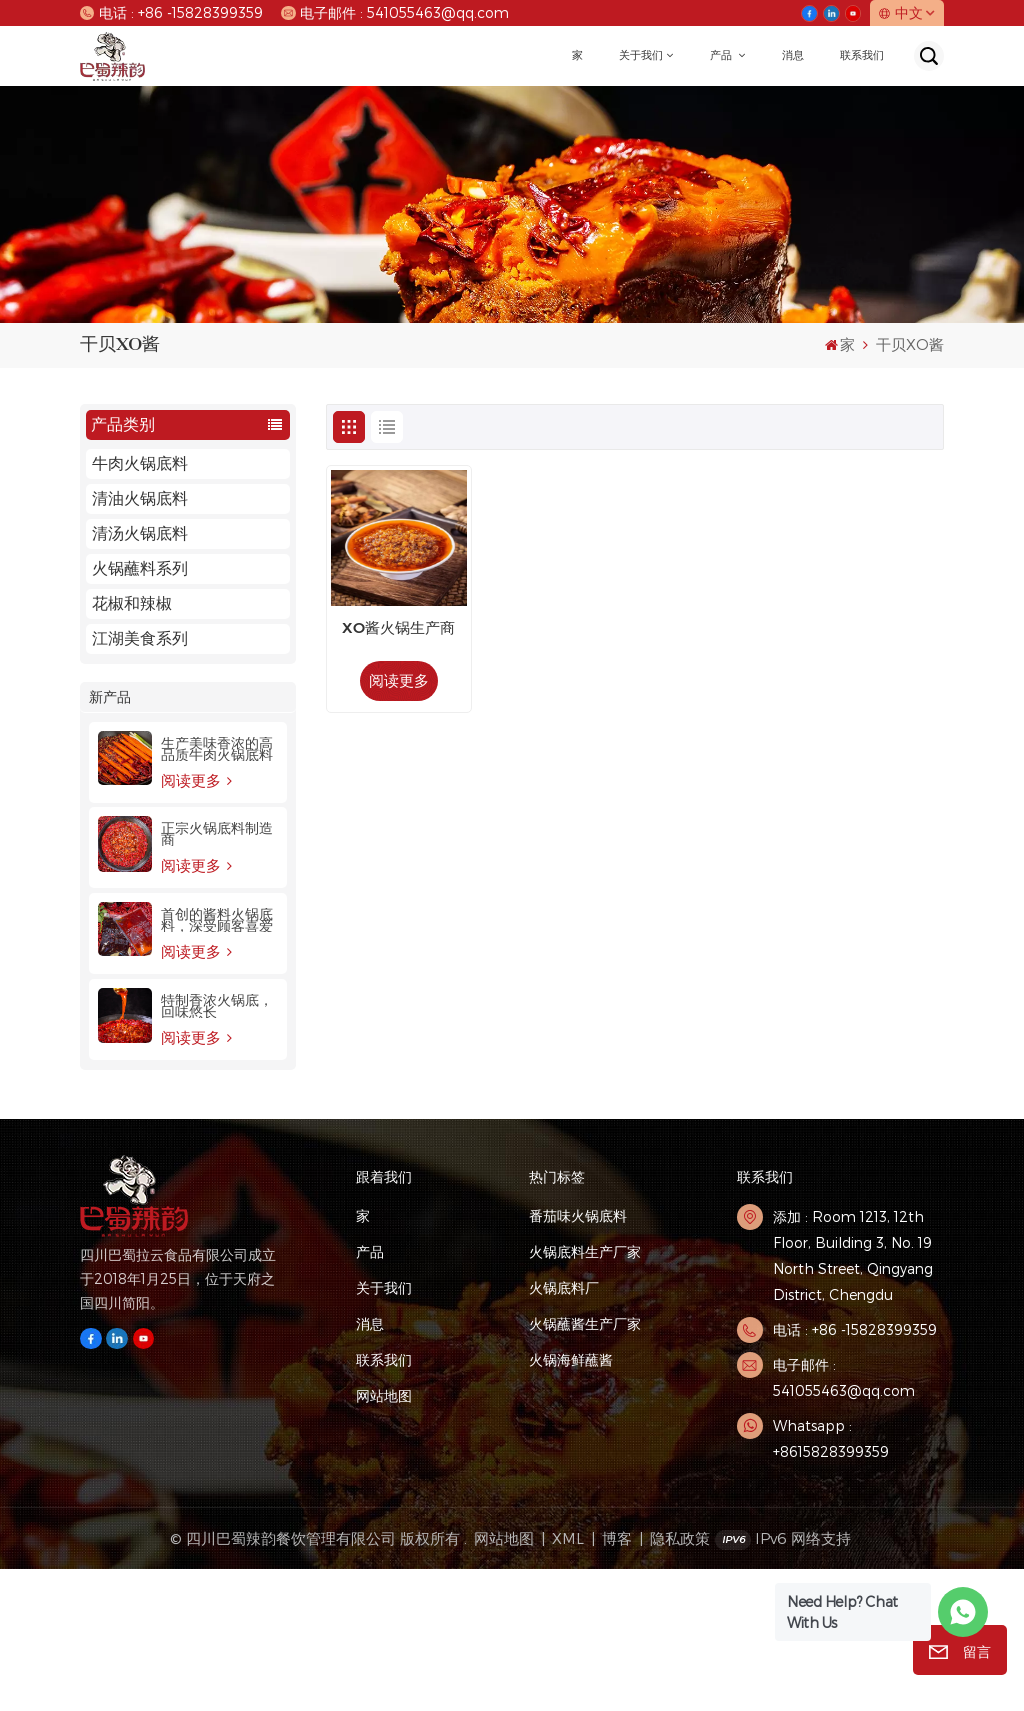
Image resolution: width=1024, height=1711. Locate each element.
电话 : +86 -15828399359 (171, 12)
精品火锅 (124, 778)
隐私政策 (680, 1680)
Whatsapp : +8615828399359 (831, 1580)
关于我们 (641, 55)
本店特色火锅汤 (148, 743)
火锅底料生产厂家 (585, 1393)
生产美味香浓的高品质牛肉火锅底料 (217, 890)
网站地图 (384, 1537)
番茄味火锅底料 (578, 1357)
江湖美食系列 (140, 638)
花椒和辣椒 (132, 603)
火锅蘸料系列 (140, 568)
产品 (722, 55)
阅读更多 (196, 921)
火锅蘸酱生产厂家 (585, 1465)
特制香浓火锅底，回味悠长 (217, 1148)
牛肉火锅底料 (140, 463)
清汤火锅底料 (140, 533)
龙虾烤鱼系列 (140, 708)
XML (568, 1680)
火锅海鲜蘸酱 (571, 1501)
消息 (793, 55)
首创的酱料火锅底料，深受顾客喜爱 (217, 1062)
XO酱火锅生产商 (398, 629)
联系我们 (862, 55)
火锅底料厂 (564, 1429)
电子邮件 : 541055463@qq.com (395, 12)
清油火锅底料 (140, 498)
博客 (617, 1680)
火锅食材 (124, 673)
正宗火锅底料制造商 (217, 976)
